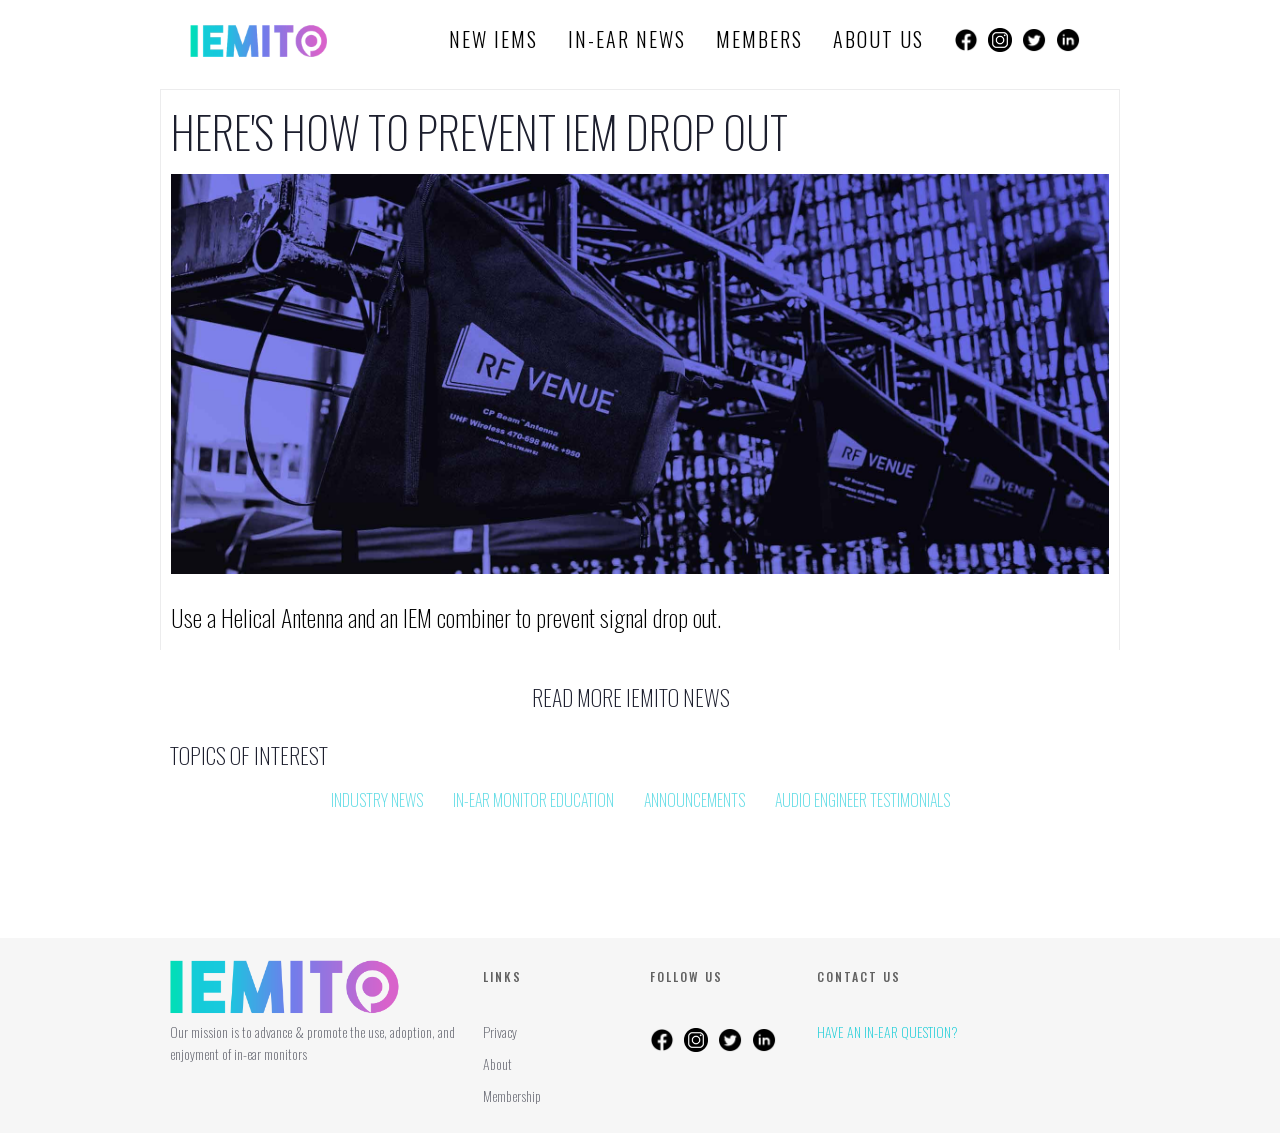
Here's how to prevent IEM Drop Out (479, 132)
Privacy (500, 1031)
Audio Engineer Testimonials (862, 800)
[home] (258, 40)
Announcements (694, 800)
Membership (512, 1095)
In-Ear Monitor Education (533, 800)
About (497, 1063)
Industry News (377, 800)
